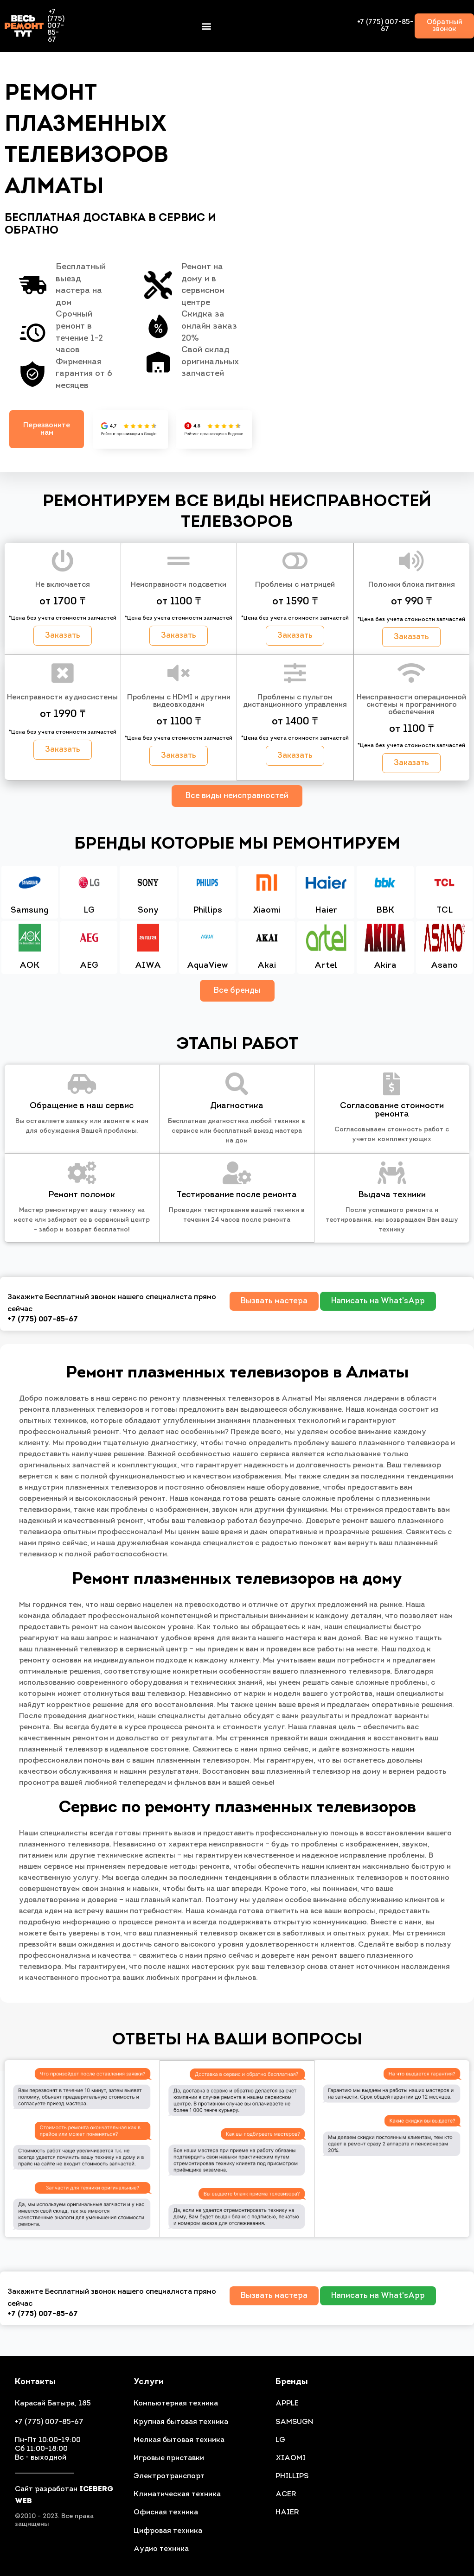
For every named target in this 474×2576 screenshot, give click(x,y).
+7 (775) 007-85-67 (55, 26)
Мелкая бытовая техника (179, 2440)
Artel (325, 966)
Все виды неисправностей (237, 796)
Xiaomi (266, 911)
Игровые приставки (169, 2458)
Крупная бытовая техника (181, 2422)
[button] (206, 26)
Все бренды (237, 991)
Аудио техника (161, 2549)
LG (89, 911)
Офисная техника (166, 2512)
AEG (89, 966)
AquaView (207, 966)
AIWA (148, 966)
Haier (326, 911)
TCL (444, 911)
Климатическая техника (177, 2494)
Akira (385, 966)
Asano (444, 966)
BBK (385, 911)
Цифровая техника (168, 2531)
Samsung (29, 911)
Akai (266, 966)
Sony (148, 911)
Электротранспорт (169, 2476)
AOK (29, 966)
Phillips (207, 911)
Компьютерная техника (176, 2403)
